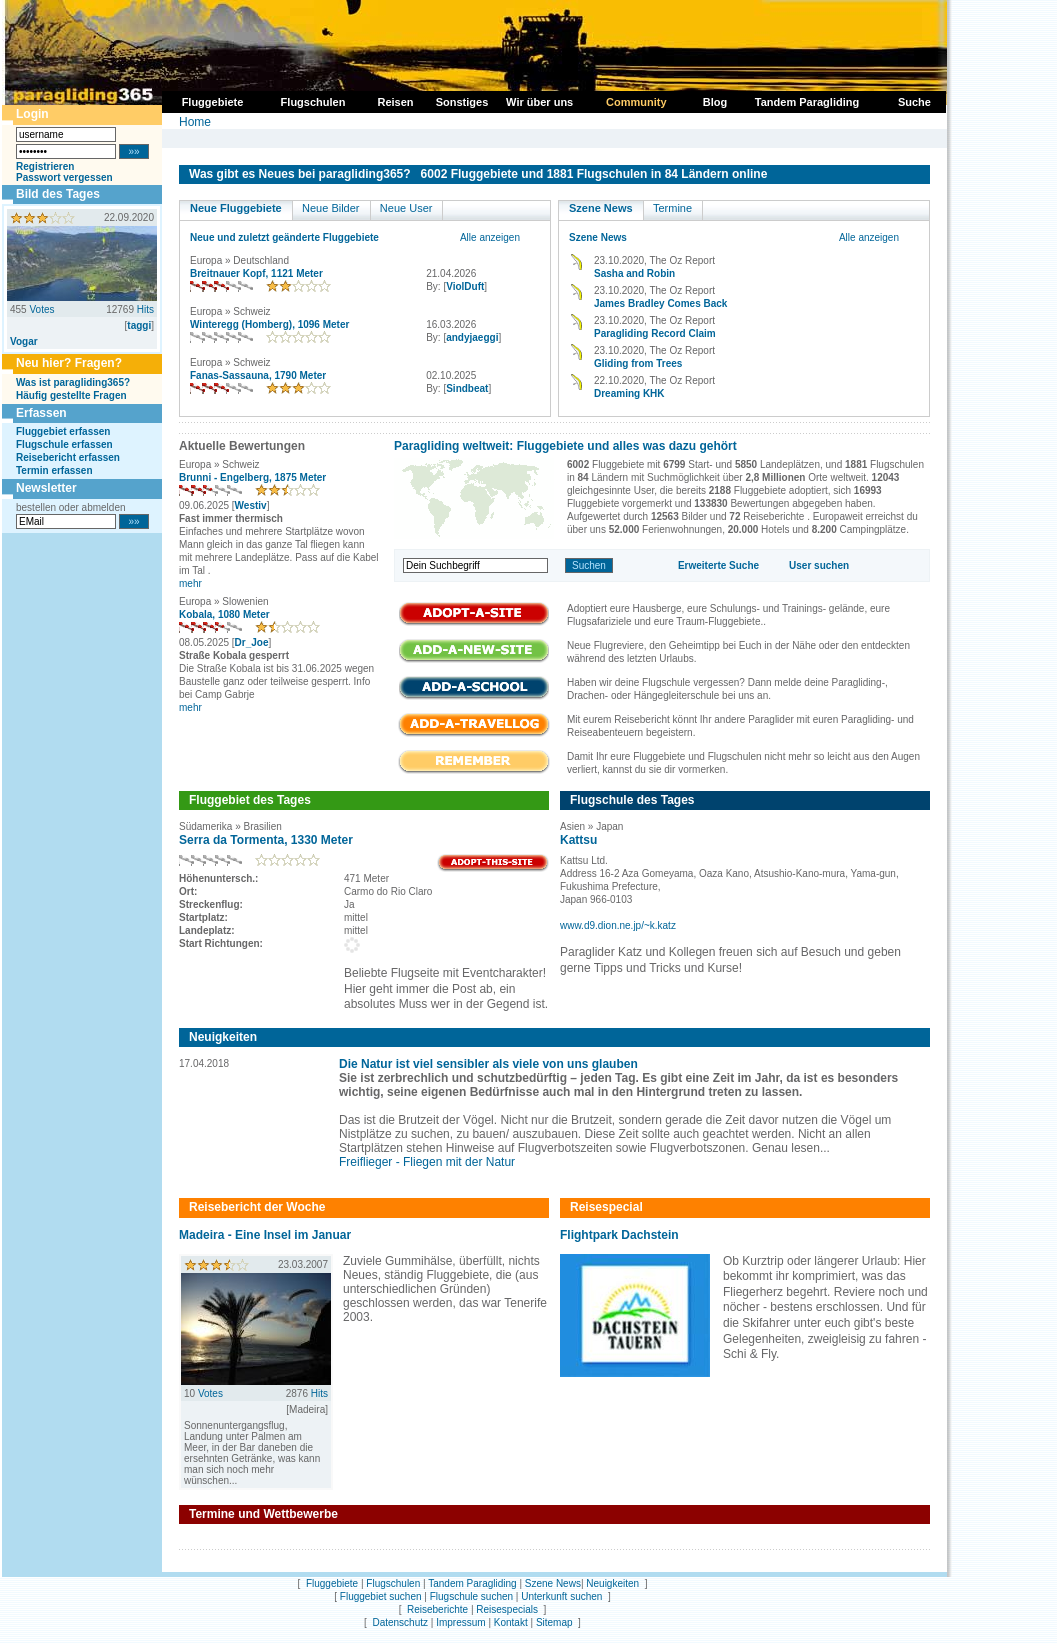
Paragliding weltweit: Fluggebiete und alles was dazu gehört (565, 446)
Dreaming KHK (629, 393)
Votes (41, 309)
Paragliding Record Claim (655, 333)
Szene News (601, 208)
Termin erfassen (54, 470)
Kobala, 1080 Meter (224, 614)
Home (195, 122)
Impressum (460, 1622)
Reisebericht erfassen (68, 457)
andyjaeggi (472, 337)
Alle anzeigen (490, 237)
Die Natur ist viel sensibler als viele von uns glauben (488, 1064)
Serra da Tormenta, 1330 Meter (266, 840)
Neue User (406, 208)
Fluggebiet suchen (381, 1596)
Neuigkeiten (612, 1583)
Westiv (251, 505)
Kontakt (511, 1622)
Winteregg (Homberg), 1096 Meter (269, 324)
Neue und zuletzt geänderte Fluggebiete (284, 237)
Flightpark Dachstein (619, 1235)
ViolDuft (465, 286)
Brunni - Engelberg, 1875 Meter (252, 477)
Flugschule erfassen (64, 444)
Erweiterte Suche (718, 565)
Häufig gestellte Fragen (71, 395)
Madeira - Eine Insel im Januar (265, 1235)
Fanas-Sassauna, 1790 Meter (258, 375)
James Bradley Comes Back (660, 303)
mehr (190, 583)
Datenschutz (400, 1622)
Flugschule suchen (471, 1596)
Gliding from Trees (638, 363)
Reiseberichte (437, 1609)
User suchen (819, 565)
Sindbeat (467, 388)
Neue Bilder (330, 208)
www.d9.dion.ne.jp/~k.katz (618, 925)
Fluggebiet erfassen (63, 431)
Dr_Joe (252, 642)
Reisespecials (507, 1609)
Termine (672, 208)
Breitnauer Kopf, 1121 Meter (256, 273)
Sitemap (554, 1622)
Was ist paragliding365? (73, 382)
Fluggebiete (332, 1583)
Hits (145, 309)
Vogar (24, 341)
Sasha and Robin (634, 273)
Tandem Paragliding (472, 1583)
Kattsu (578, 840)
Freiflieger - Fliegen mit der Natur (427, 1162)
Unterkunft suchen (561, 1596)
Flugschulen (393, 1583)
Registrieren (45, 166)
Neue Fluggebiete (236, 208)
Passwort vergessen (64, 177)
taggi (139, 325)
